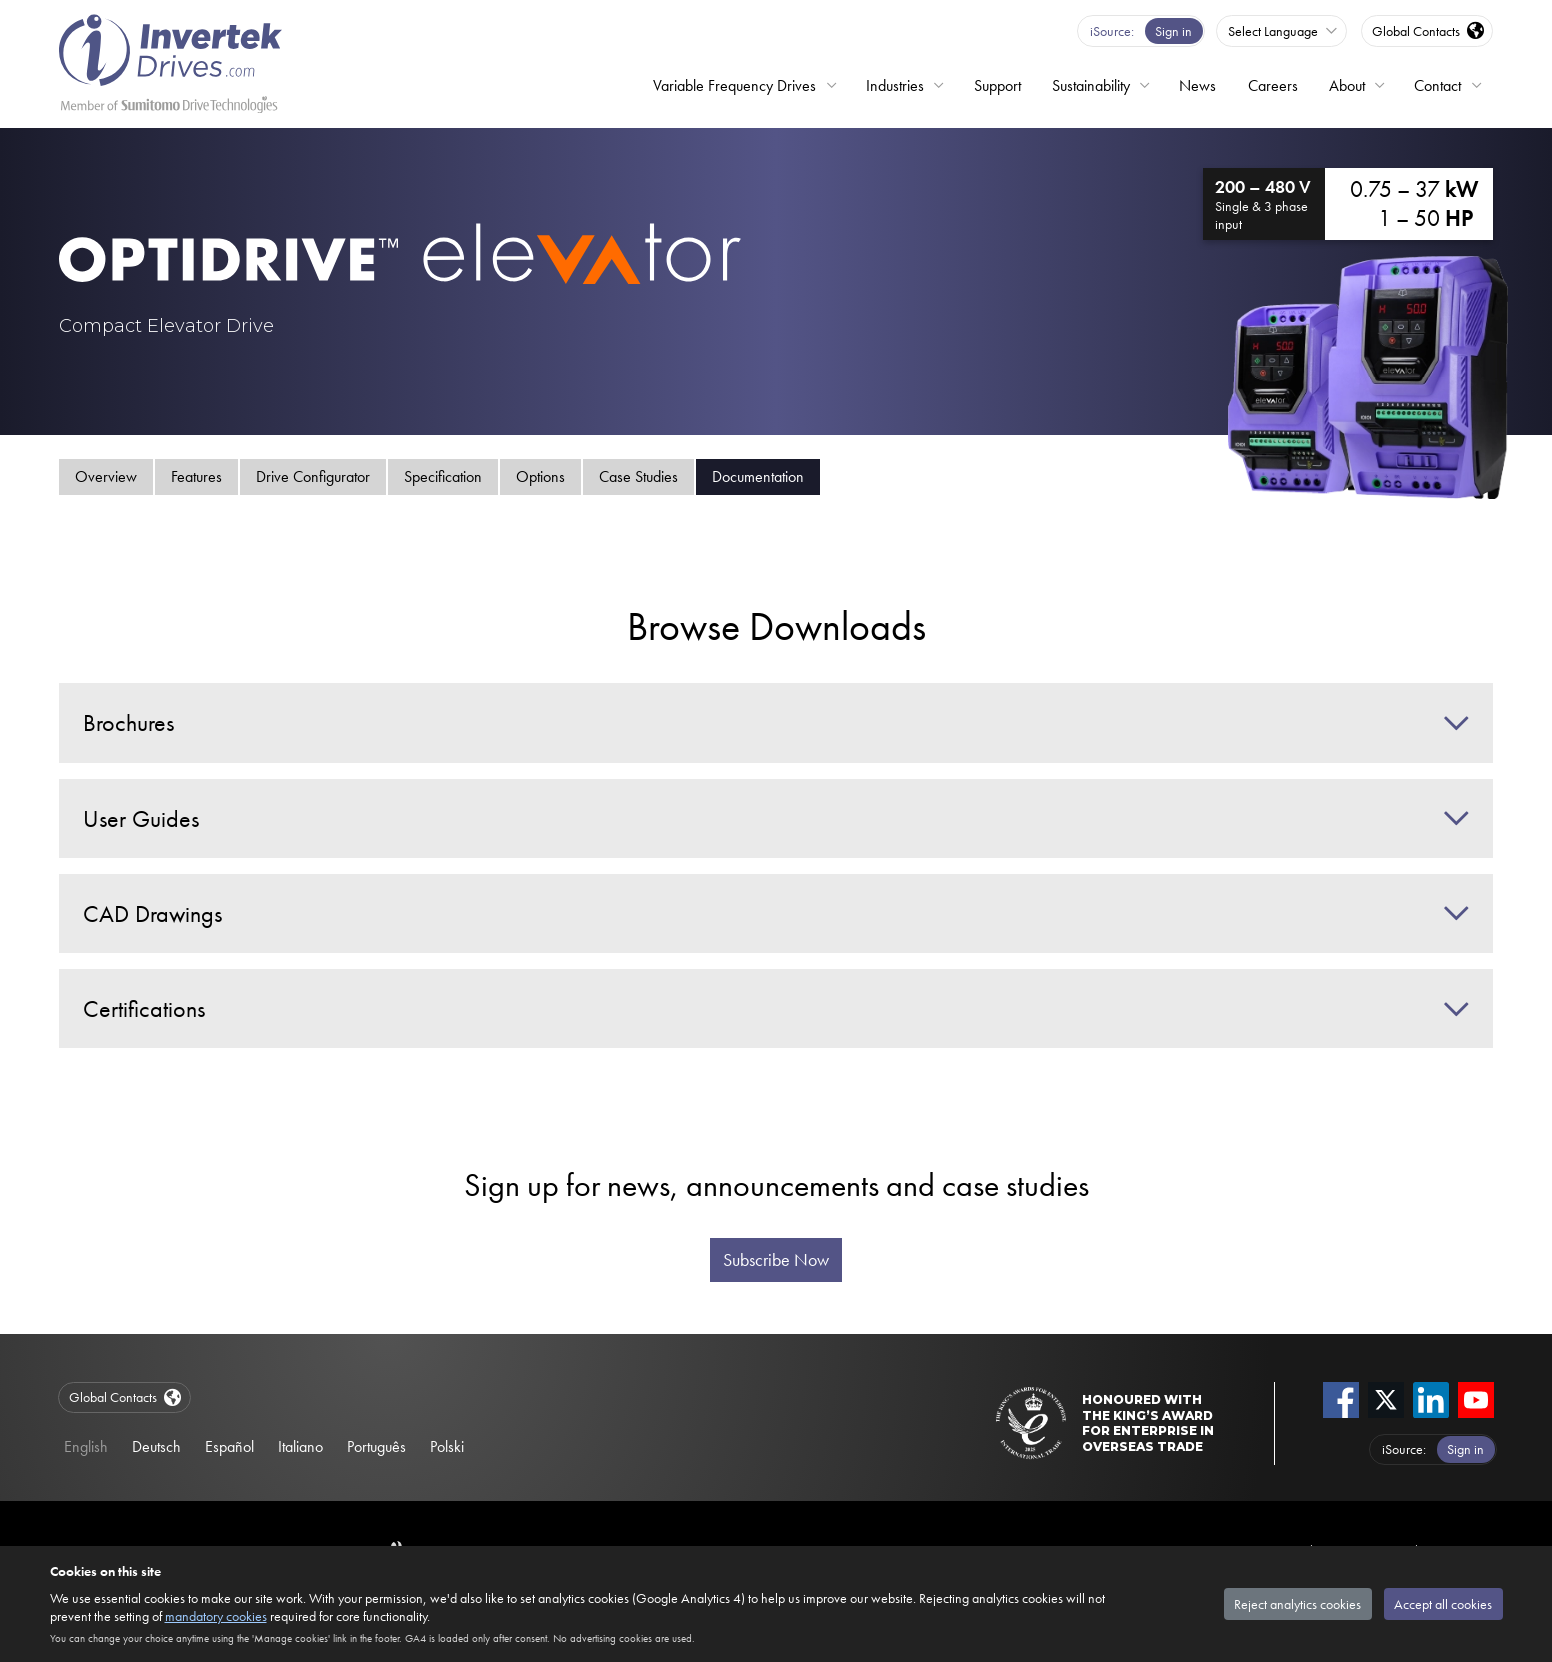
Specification (443, 476)
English (86, 1446)
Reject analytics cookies (1297, 1604)
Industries (895, 85)
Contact (1437, 85)
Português (376, 1446)
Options (540, 476)
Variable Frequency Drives (734, 85)
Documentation (758, 476)
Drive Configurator (313, 476)
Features (196, 476)
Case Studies (638, 476)
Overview (106, 476)
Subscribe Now (776, 1260)
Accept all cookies (1443, 1604)
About (1347, 85)
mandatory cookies (216, 1616)
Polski (447, 1446)
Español (229, 1446)
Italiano (300, 1446)
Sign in (1173, 31)
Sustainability (1091, 85)
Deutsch (156, 1446)
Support (997, 85)
